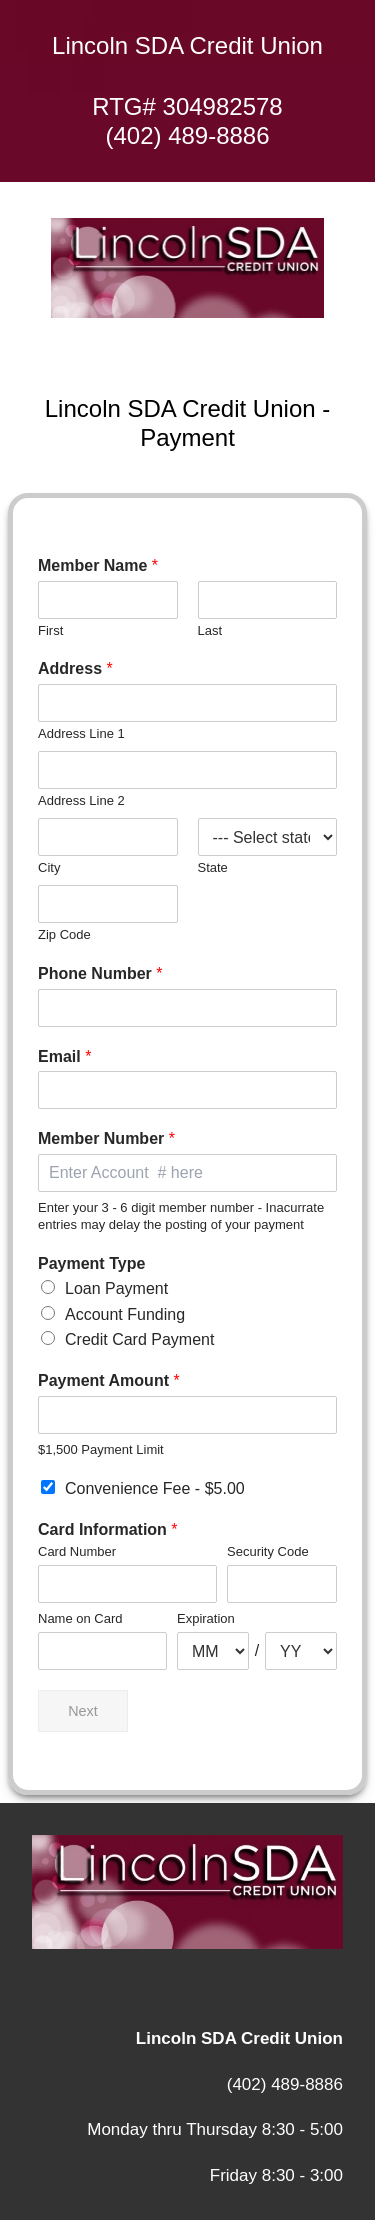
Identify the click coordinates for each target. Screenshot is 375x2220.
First (50, 630)
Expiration (206, 1618)
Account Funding (125, 1314)
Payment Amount (109, 1380)
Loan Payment (116, 1288)
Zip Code (64, 934)
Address (75, 668)
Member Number (106, 1138)
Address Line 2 (81, 800)
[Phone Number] (187, 1008)
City (49, 867)
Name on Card (80, 1618)
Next (83, 1711)
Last (210, 630)
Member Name (98, 565)
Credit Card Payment (139, 1339)
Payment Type (91, 1263)
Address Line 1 (81, 733)
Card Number (77, 1551)
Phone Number (100, 973)
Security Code (268, 1551)
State (213, 867)
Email (64, 1056)
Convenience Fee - (155, 1488)
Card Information (108, 1529)
